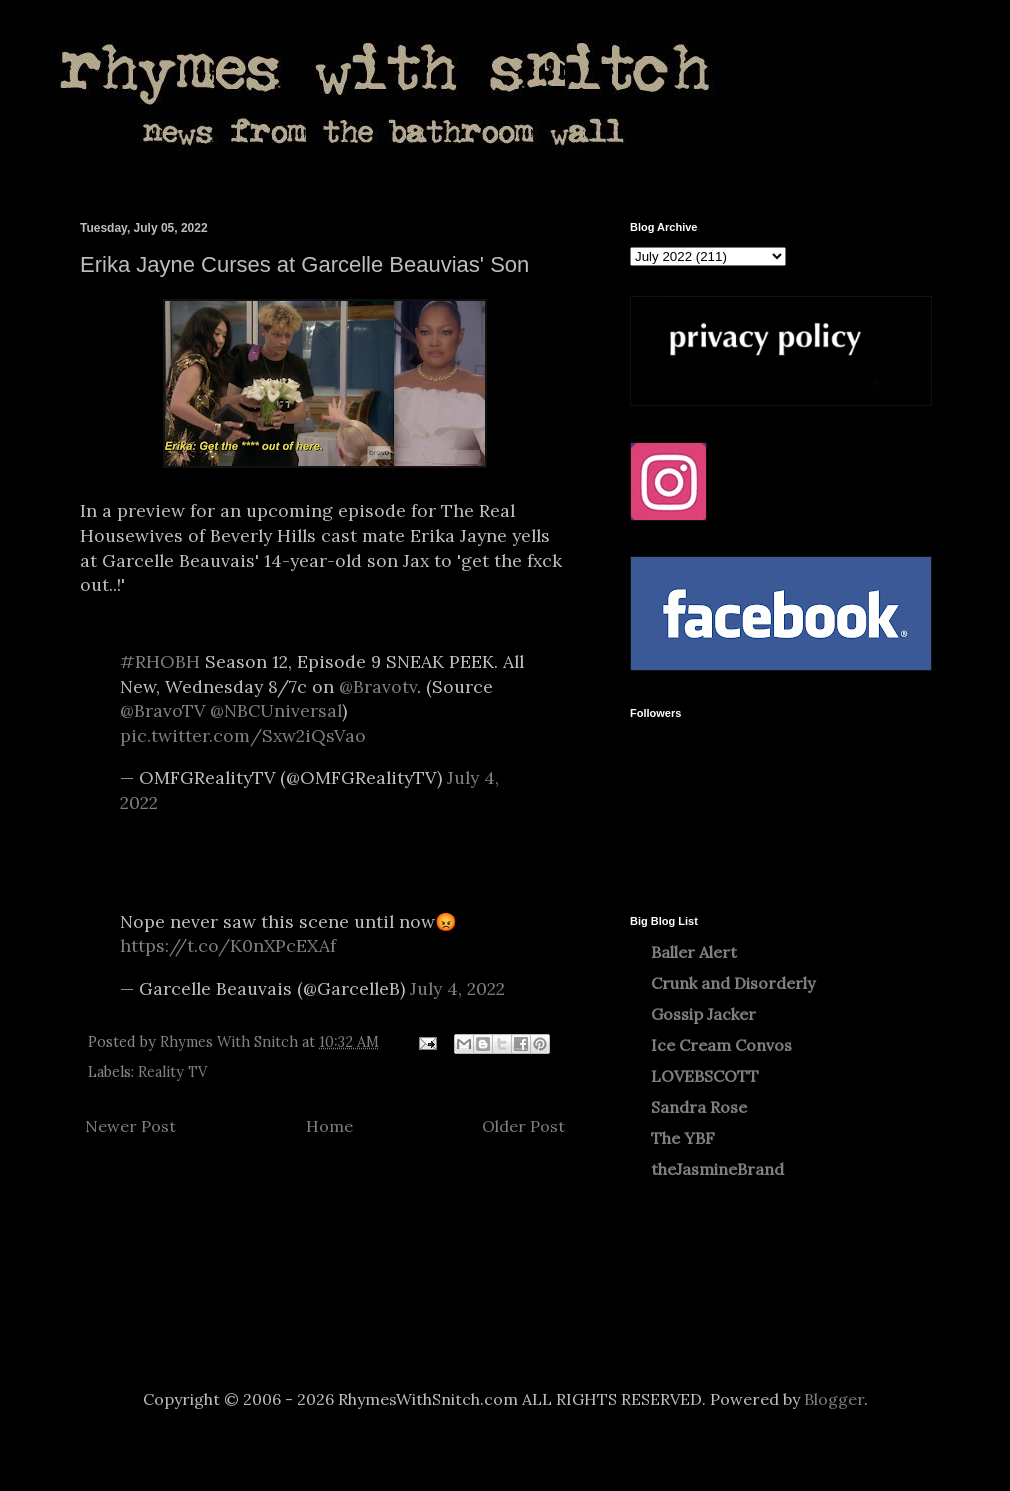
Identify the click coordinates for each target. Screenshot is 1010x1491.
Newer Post (130, 1126)
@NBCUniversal (276, 710)
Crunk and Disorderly (733, 983)
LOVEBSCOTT (705, 1076)
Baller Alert (694, 952)
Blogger (834, 1399)
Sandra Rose (699, 1107)
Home (329, 1126)
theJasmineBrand (717, 1169)
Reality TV (172, 1072)
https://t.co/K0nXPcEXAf (228, 945)
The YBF (683, 1138)
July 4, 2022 (457, 988)
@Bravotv (378, 686)
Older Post (523, 1126)
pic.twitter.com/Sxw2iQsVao (243, 735)
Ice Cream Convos (721, 1045)
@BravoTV (162, 710)
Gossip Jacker (703, 1014)
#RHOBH (160, 661)
